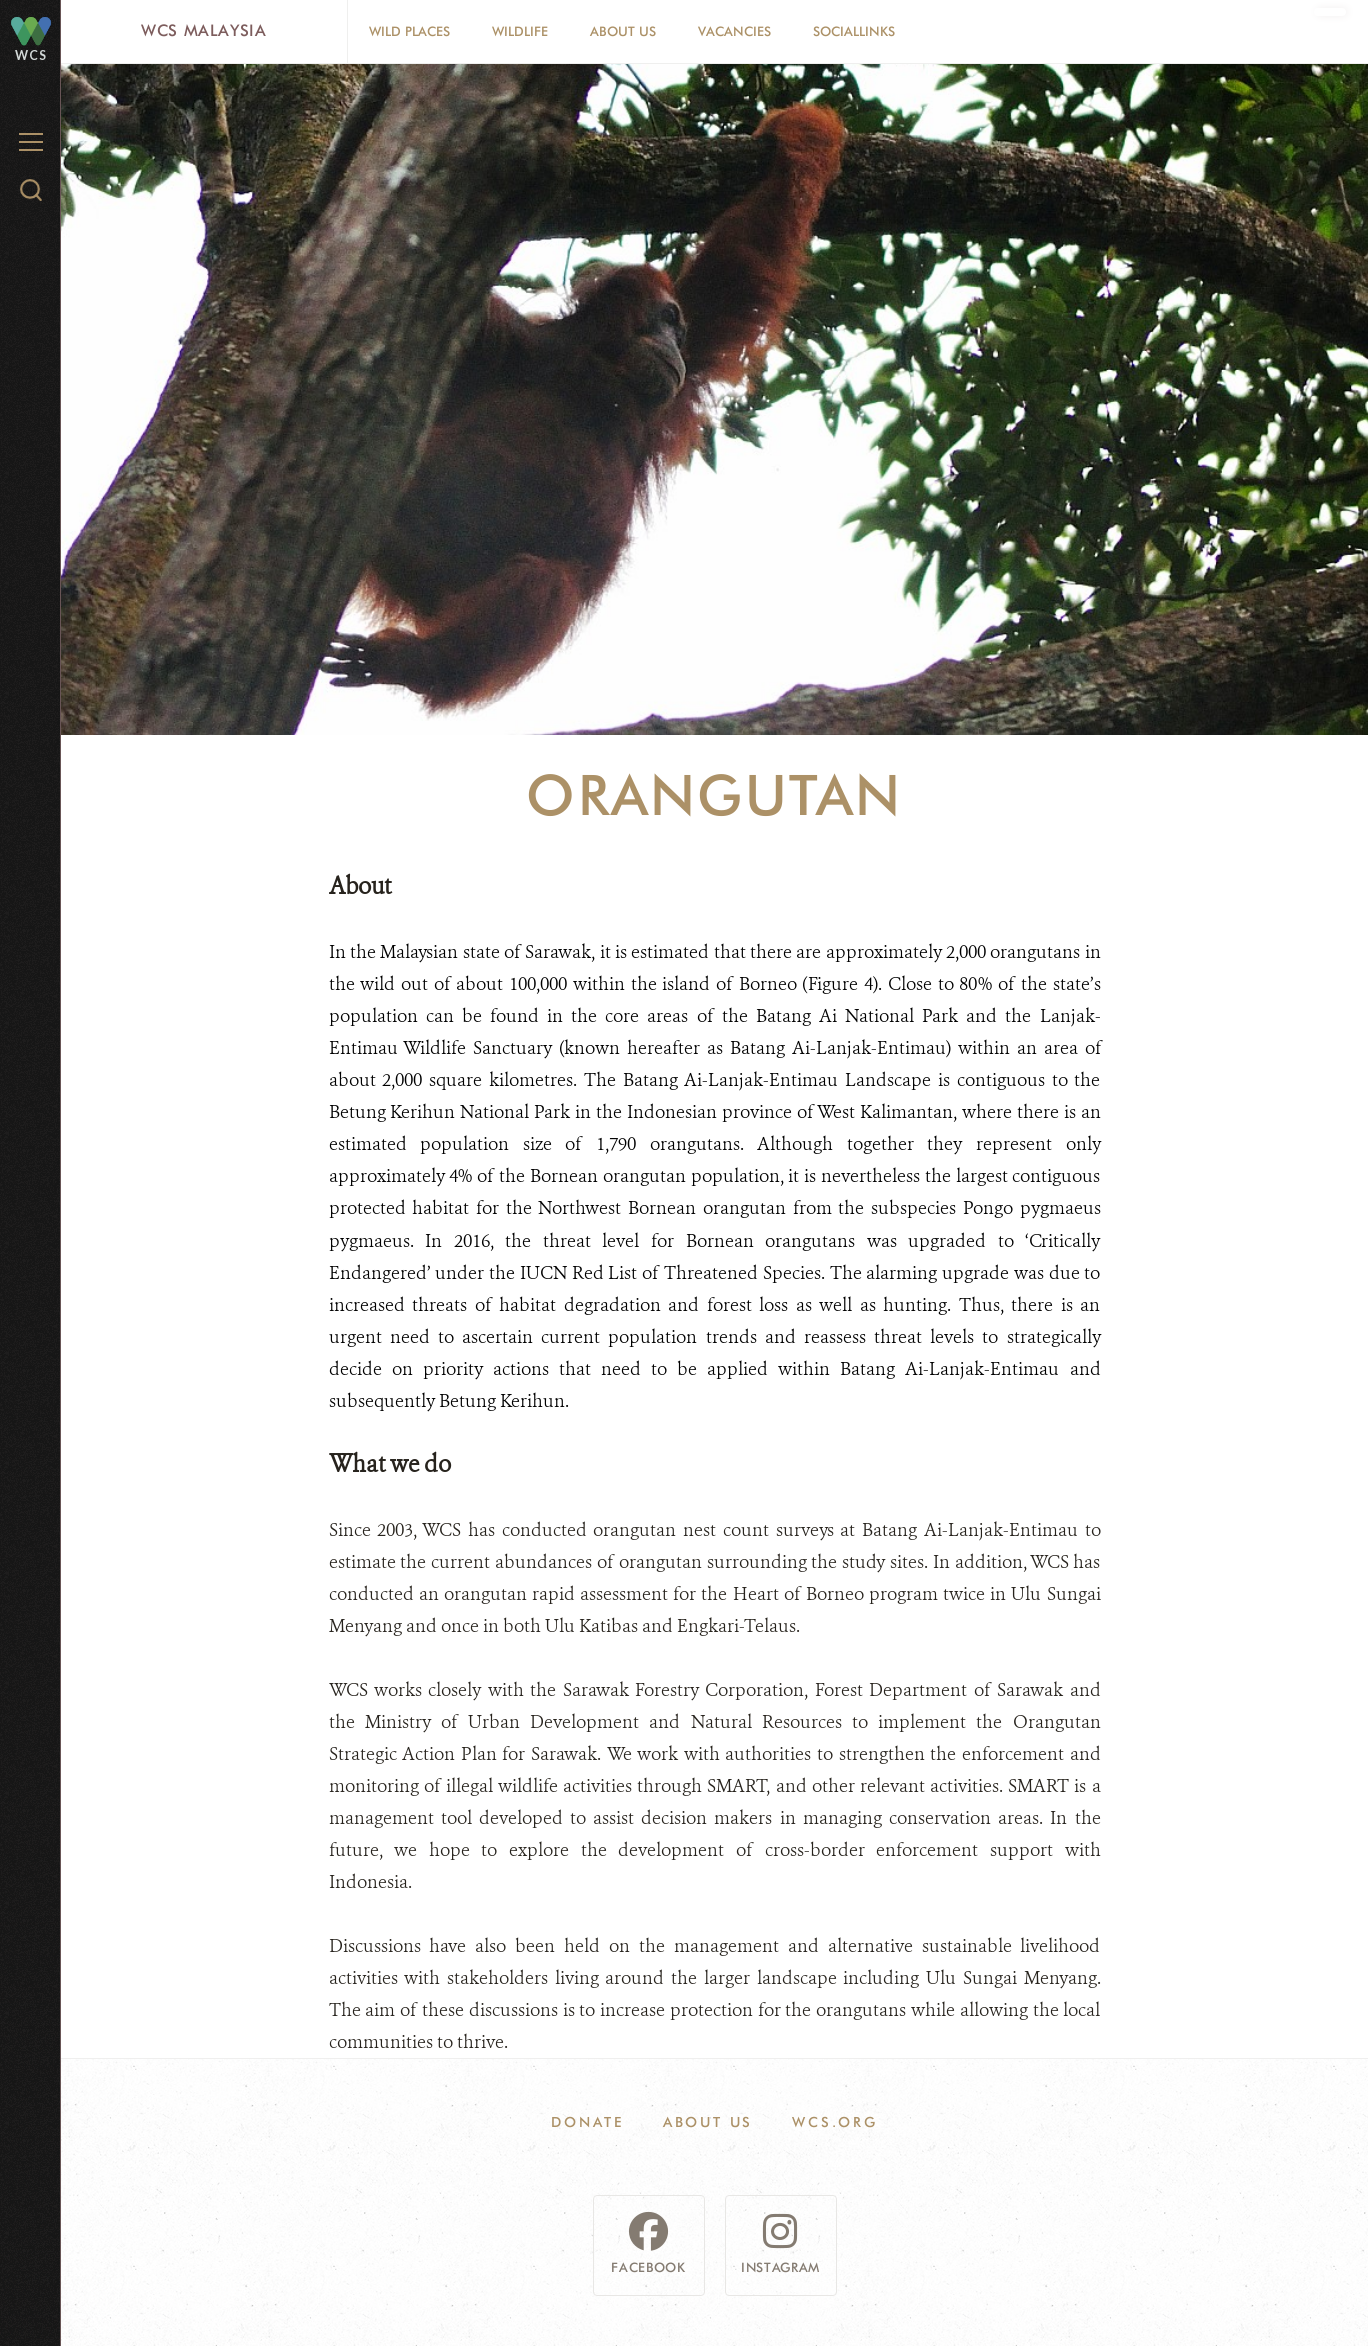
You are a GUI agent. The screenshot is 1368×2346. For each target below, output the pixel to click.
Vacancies (734, 31)
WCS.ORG (835, 2122)
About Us (623, 31)
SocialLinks (854, 31)
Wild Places (409, 31)
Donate (587, 2122)
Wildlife (520, 31)
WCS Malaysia (204, 30)
